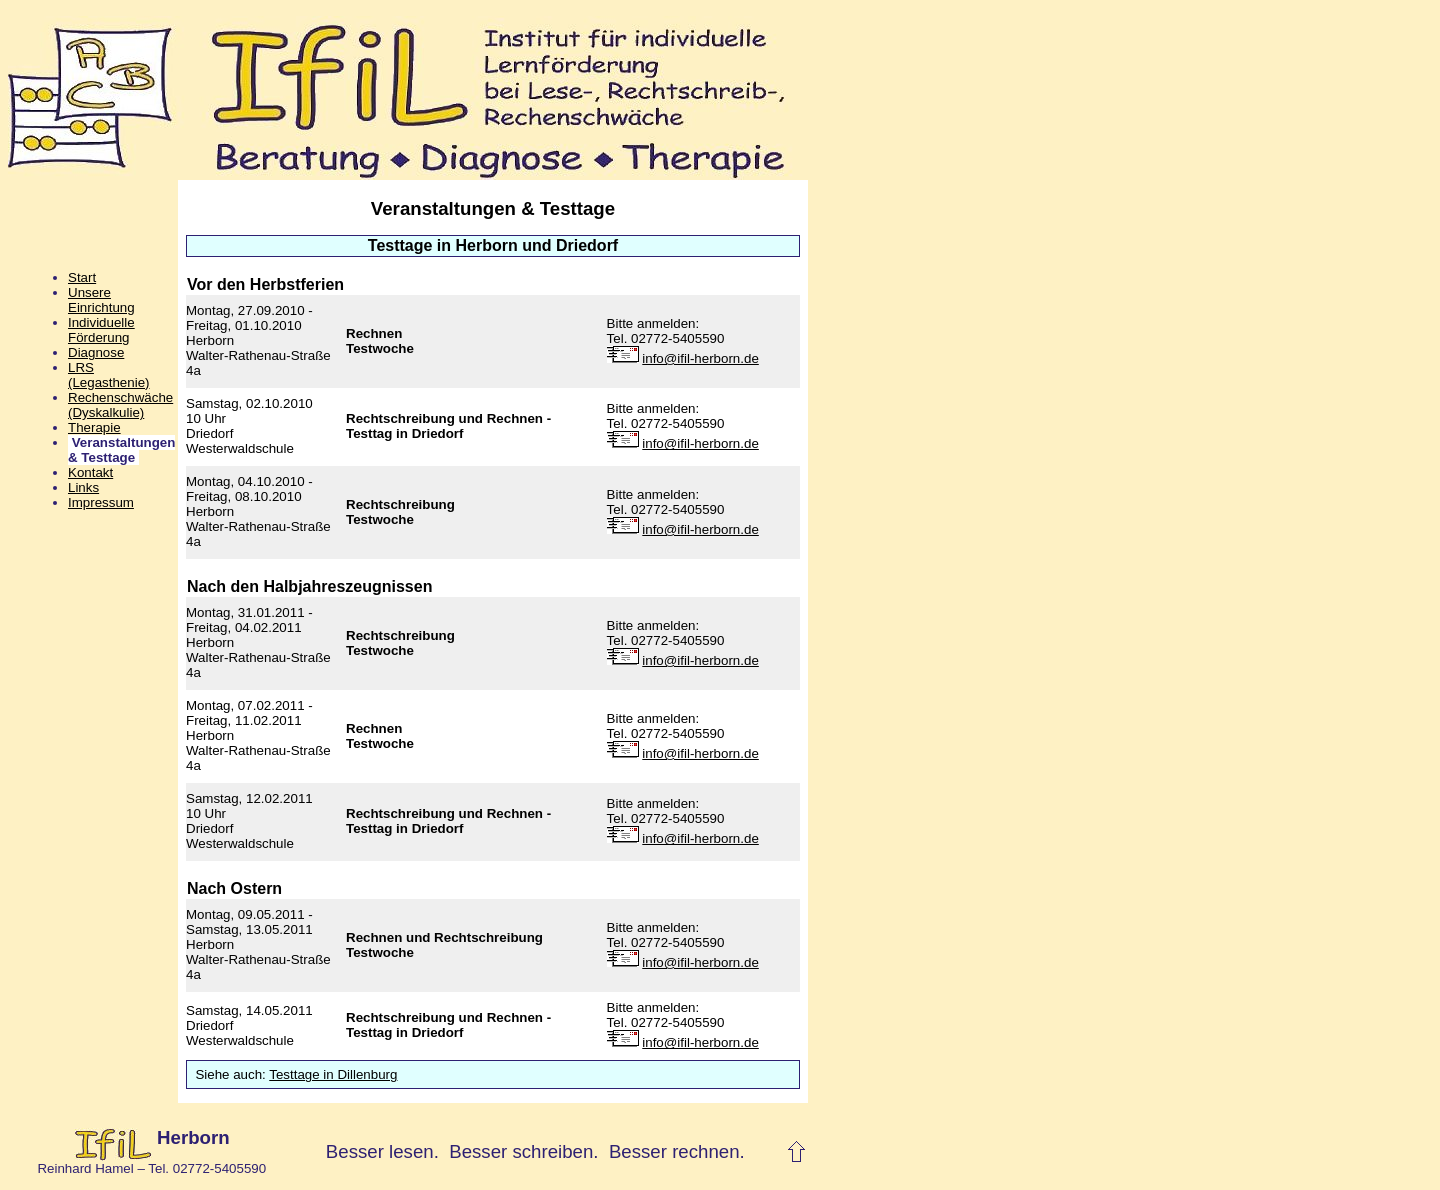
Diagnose (96, 352)
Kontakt (90, 472)
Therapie (94, 427)
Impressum (101, 502)
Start (82, 277)
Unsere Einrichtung (101, 300)
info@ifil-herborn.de (700, 358)
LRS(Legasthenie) (109, 375)
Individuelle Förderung (101, 330)
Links (83, 487)
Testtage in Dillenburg (333, 1074)
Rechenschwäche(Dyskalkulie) (120, 405)
